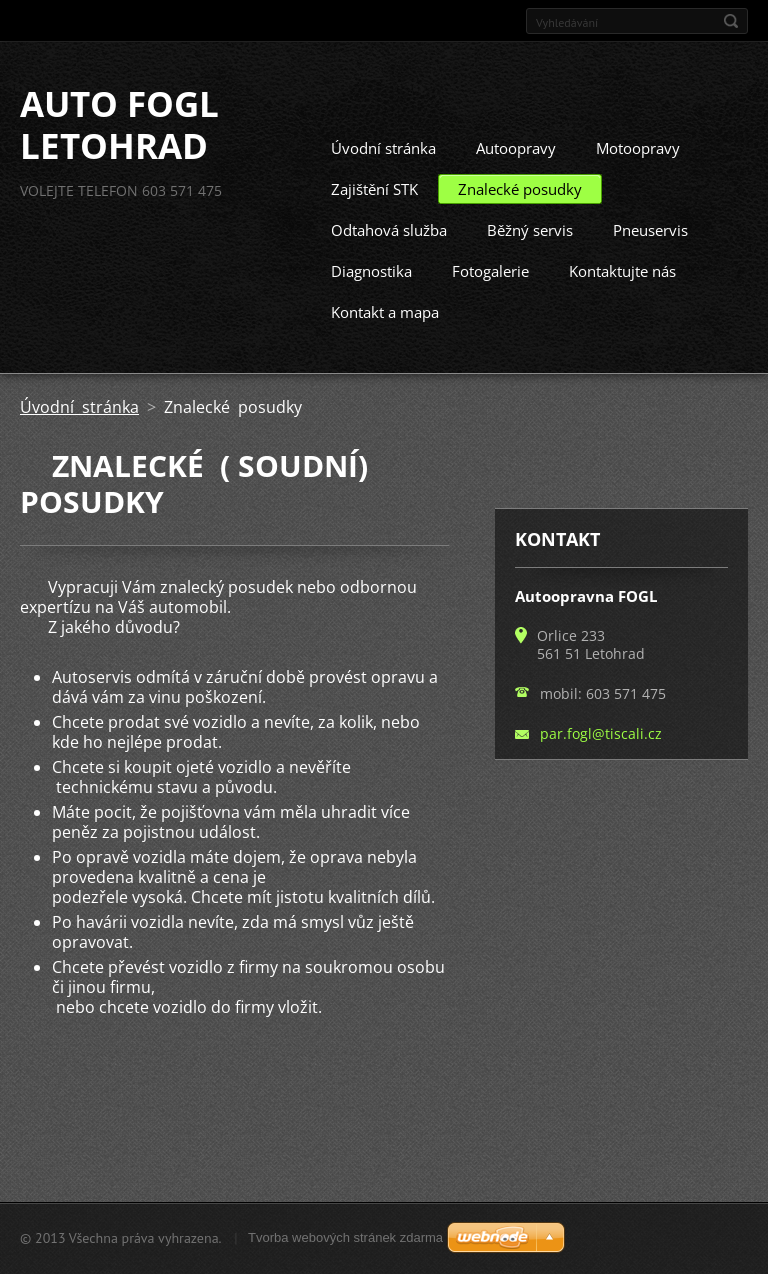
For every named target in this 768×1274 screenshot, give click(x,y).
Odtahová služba (389, 266)
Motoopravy (638, 184)
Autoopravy (516, 184)
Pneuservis (650, 266)
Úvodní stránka (383, 184)
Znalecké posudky (520, 225)
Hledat (731, 21)
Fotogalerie (490, 307)
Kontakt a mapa (385, 348)
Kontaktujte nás (622, 307)
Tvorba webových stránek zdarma (345, 1246)
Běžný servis (530, 266)
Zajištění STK (374, 225)
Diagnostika (371, 307)
